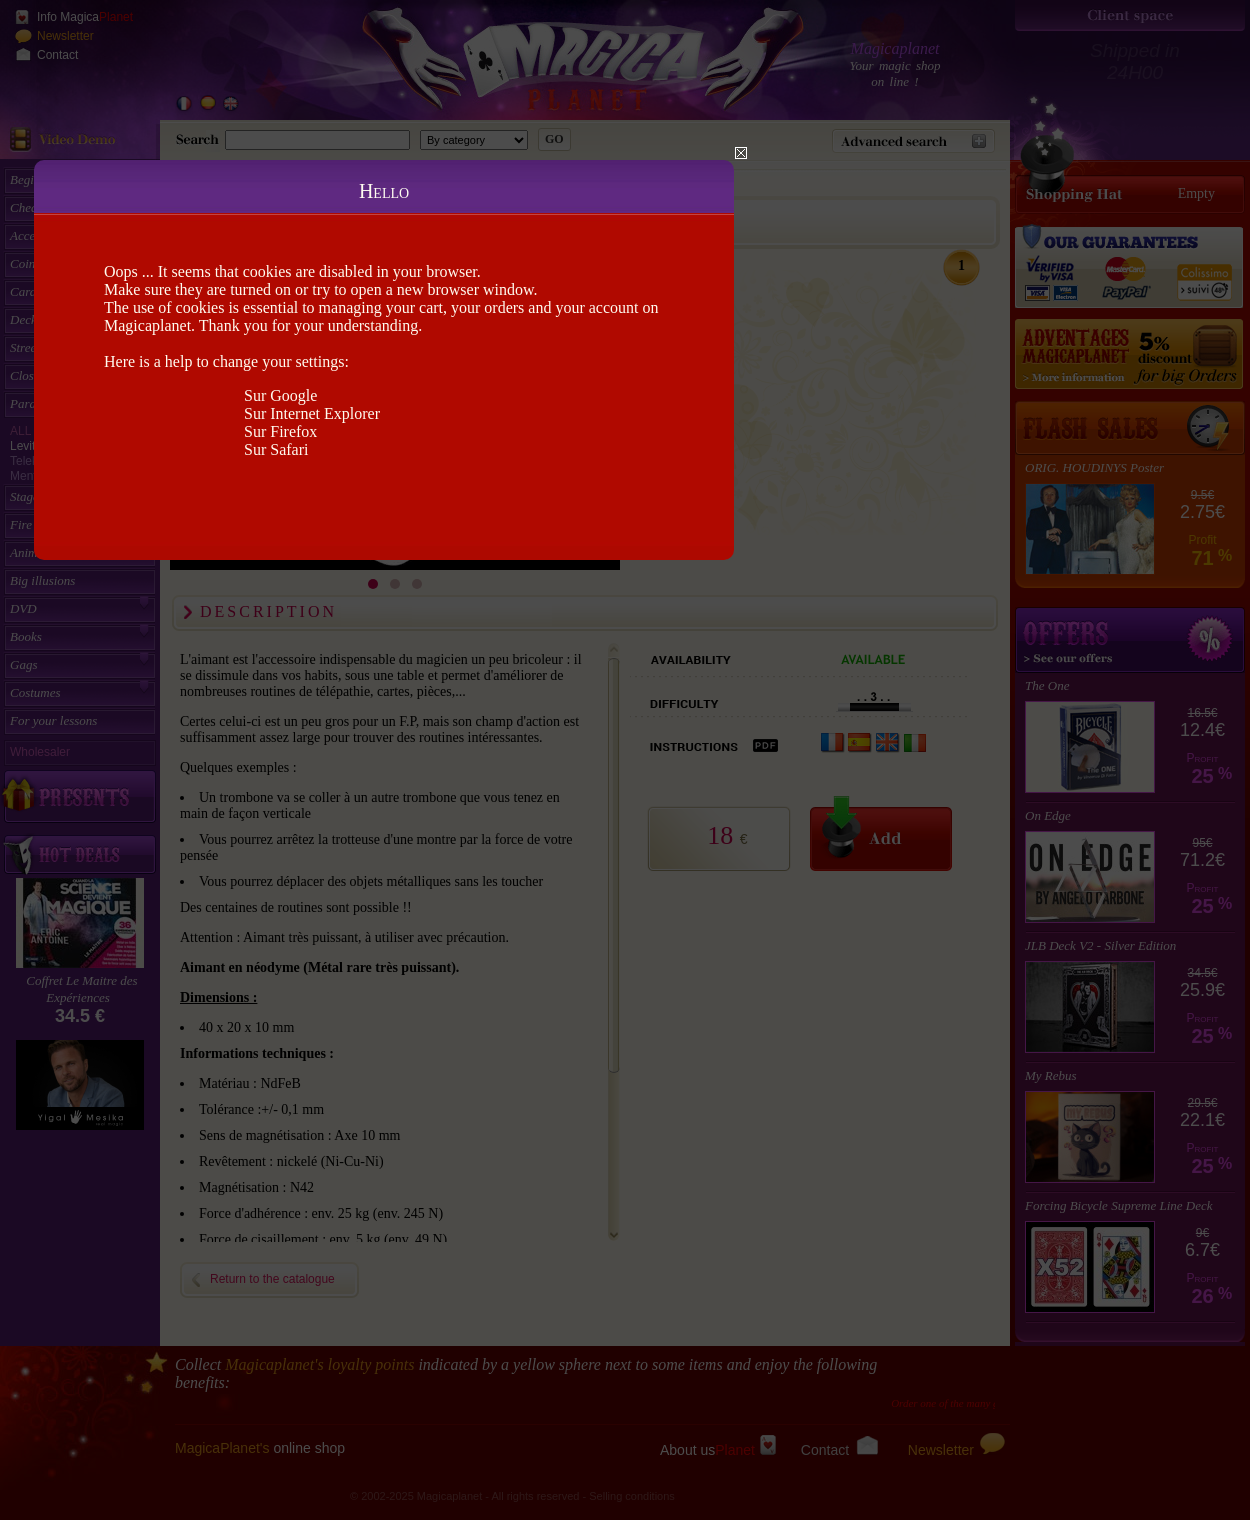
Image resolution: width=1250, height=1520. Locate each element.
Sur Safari (276, 449)
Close (741, 153)
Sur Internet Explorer (312, 413)
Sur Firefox (280, 431)
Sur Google (280, 395)
